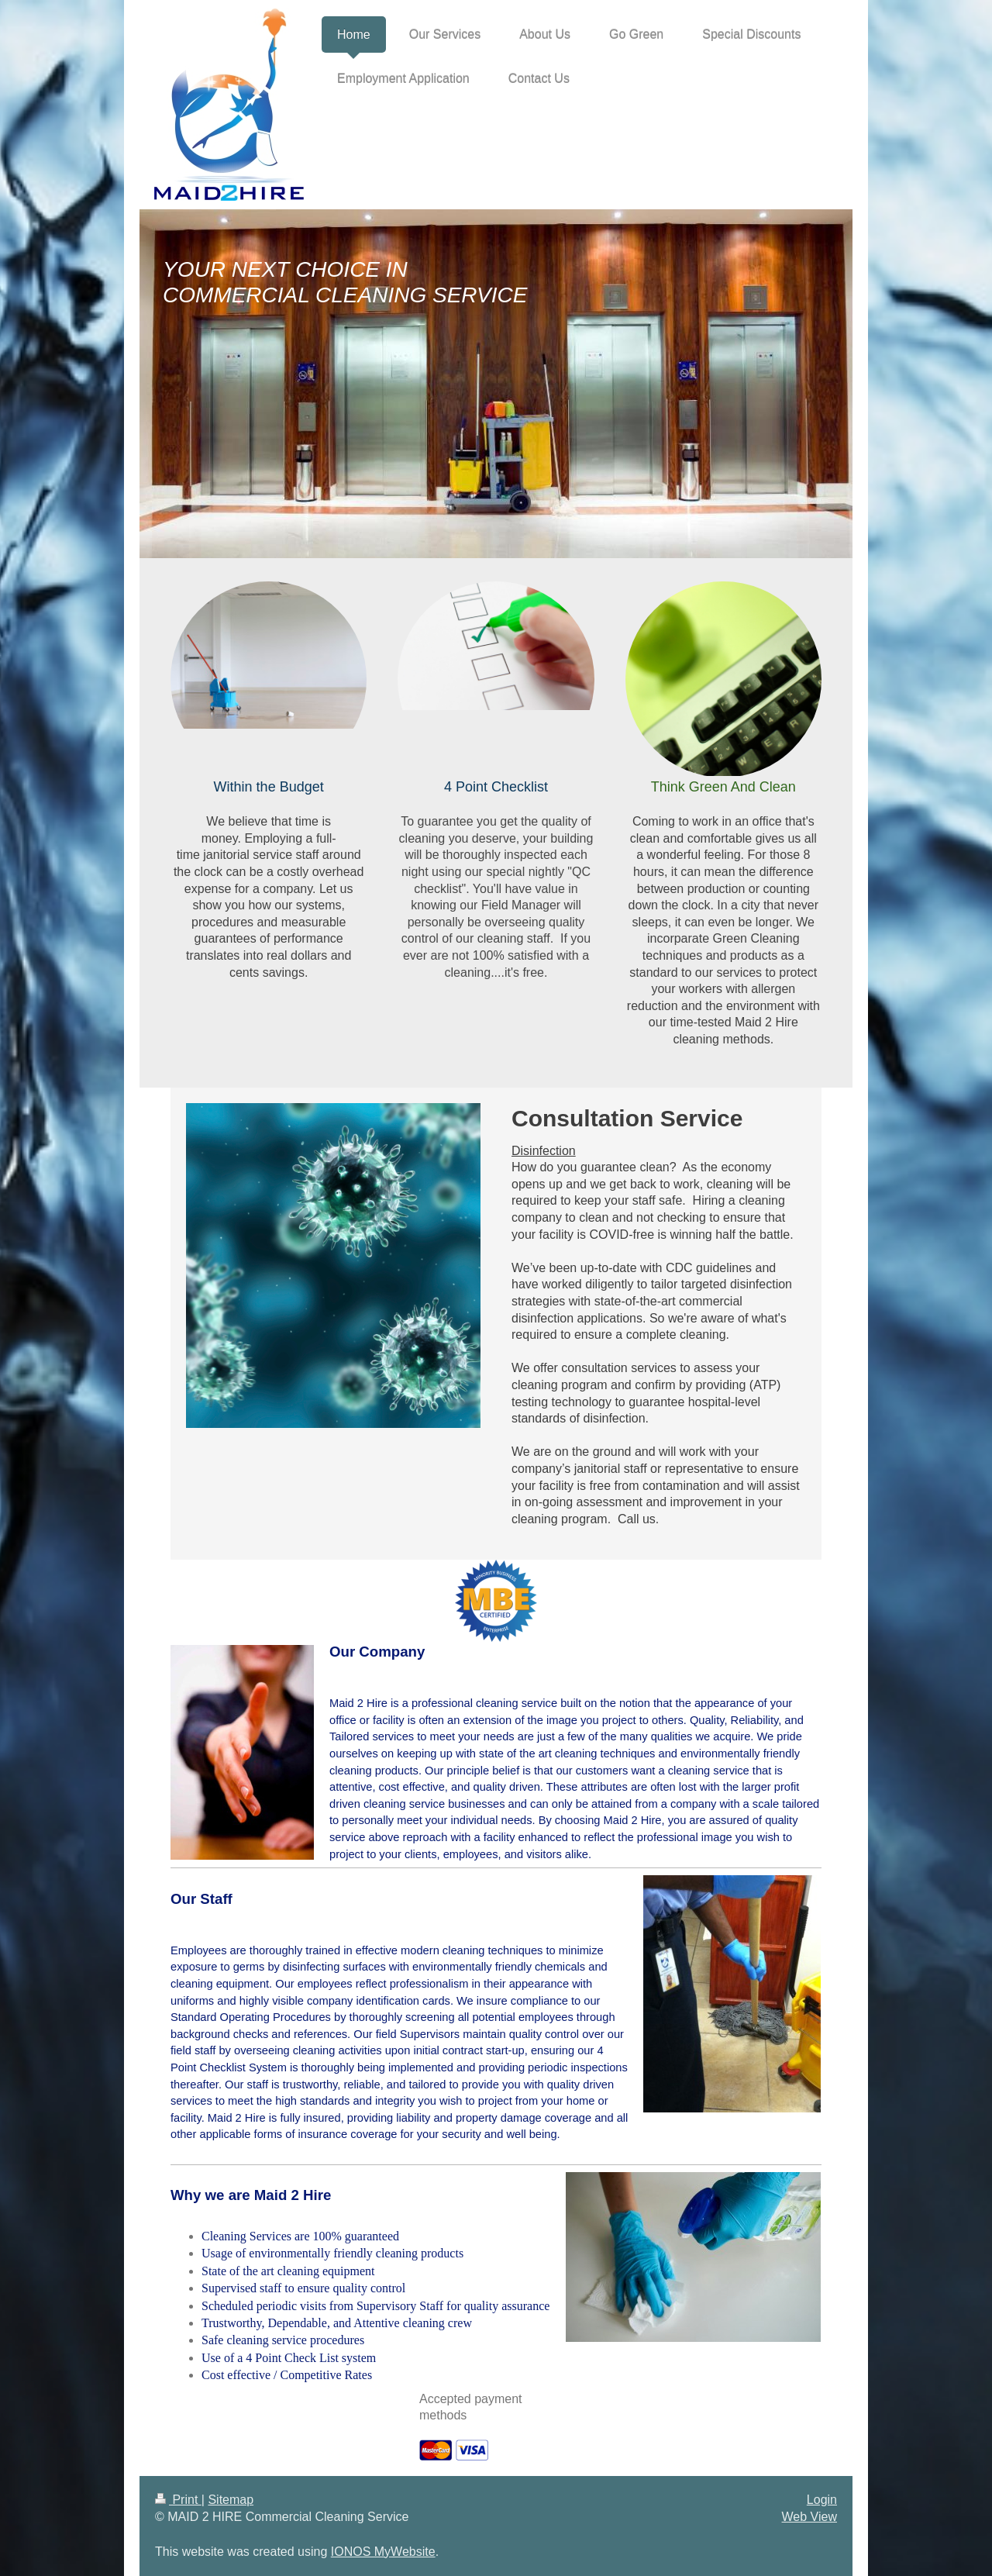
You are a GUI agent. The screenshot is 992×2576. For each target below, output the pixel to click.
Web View (809, 2516)
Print (178, 2499)
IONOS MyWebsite (383, 2551)
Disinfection (544, 1150)
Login (822, 2499)
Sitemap (230, 2499)
